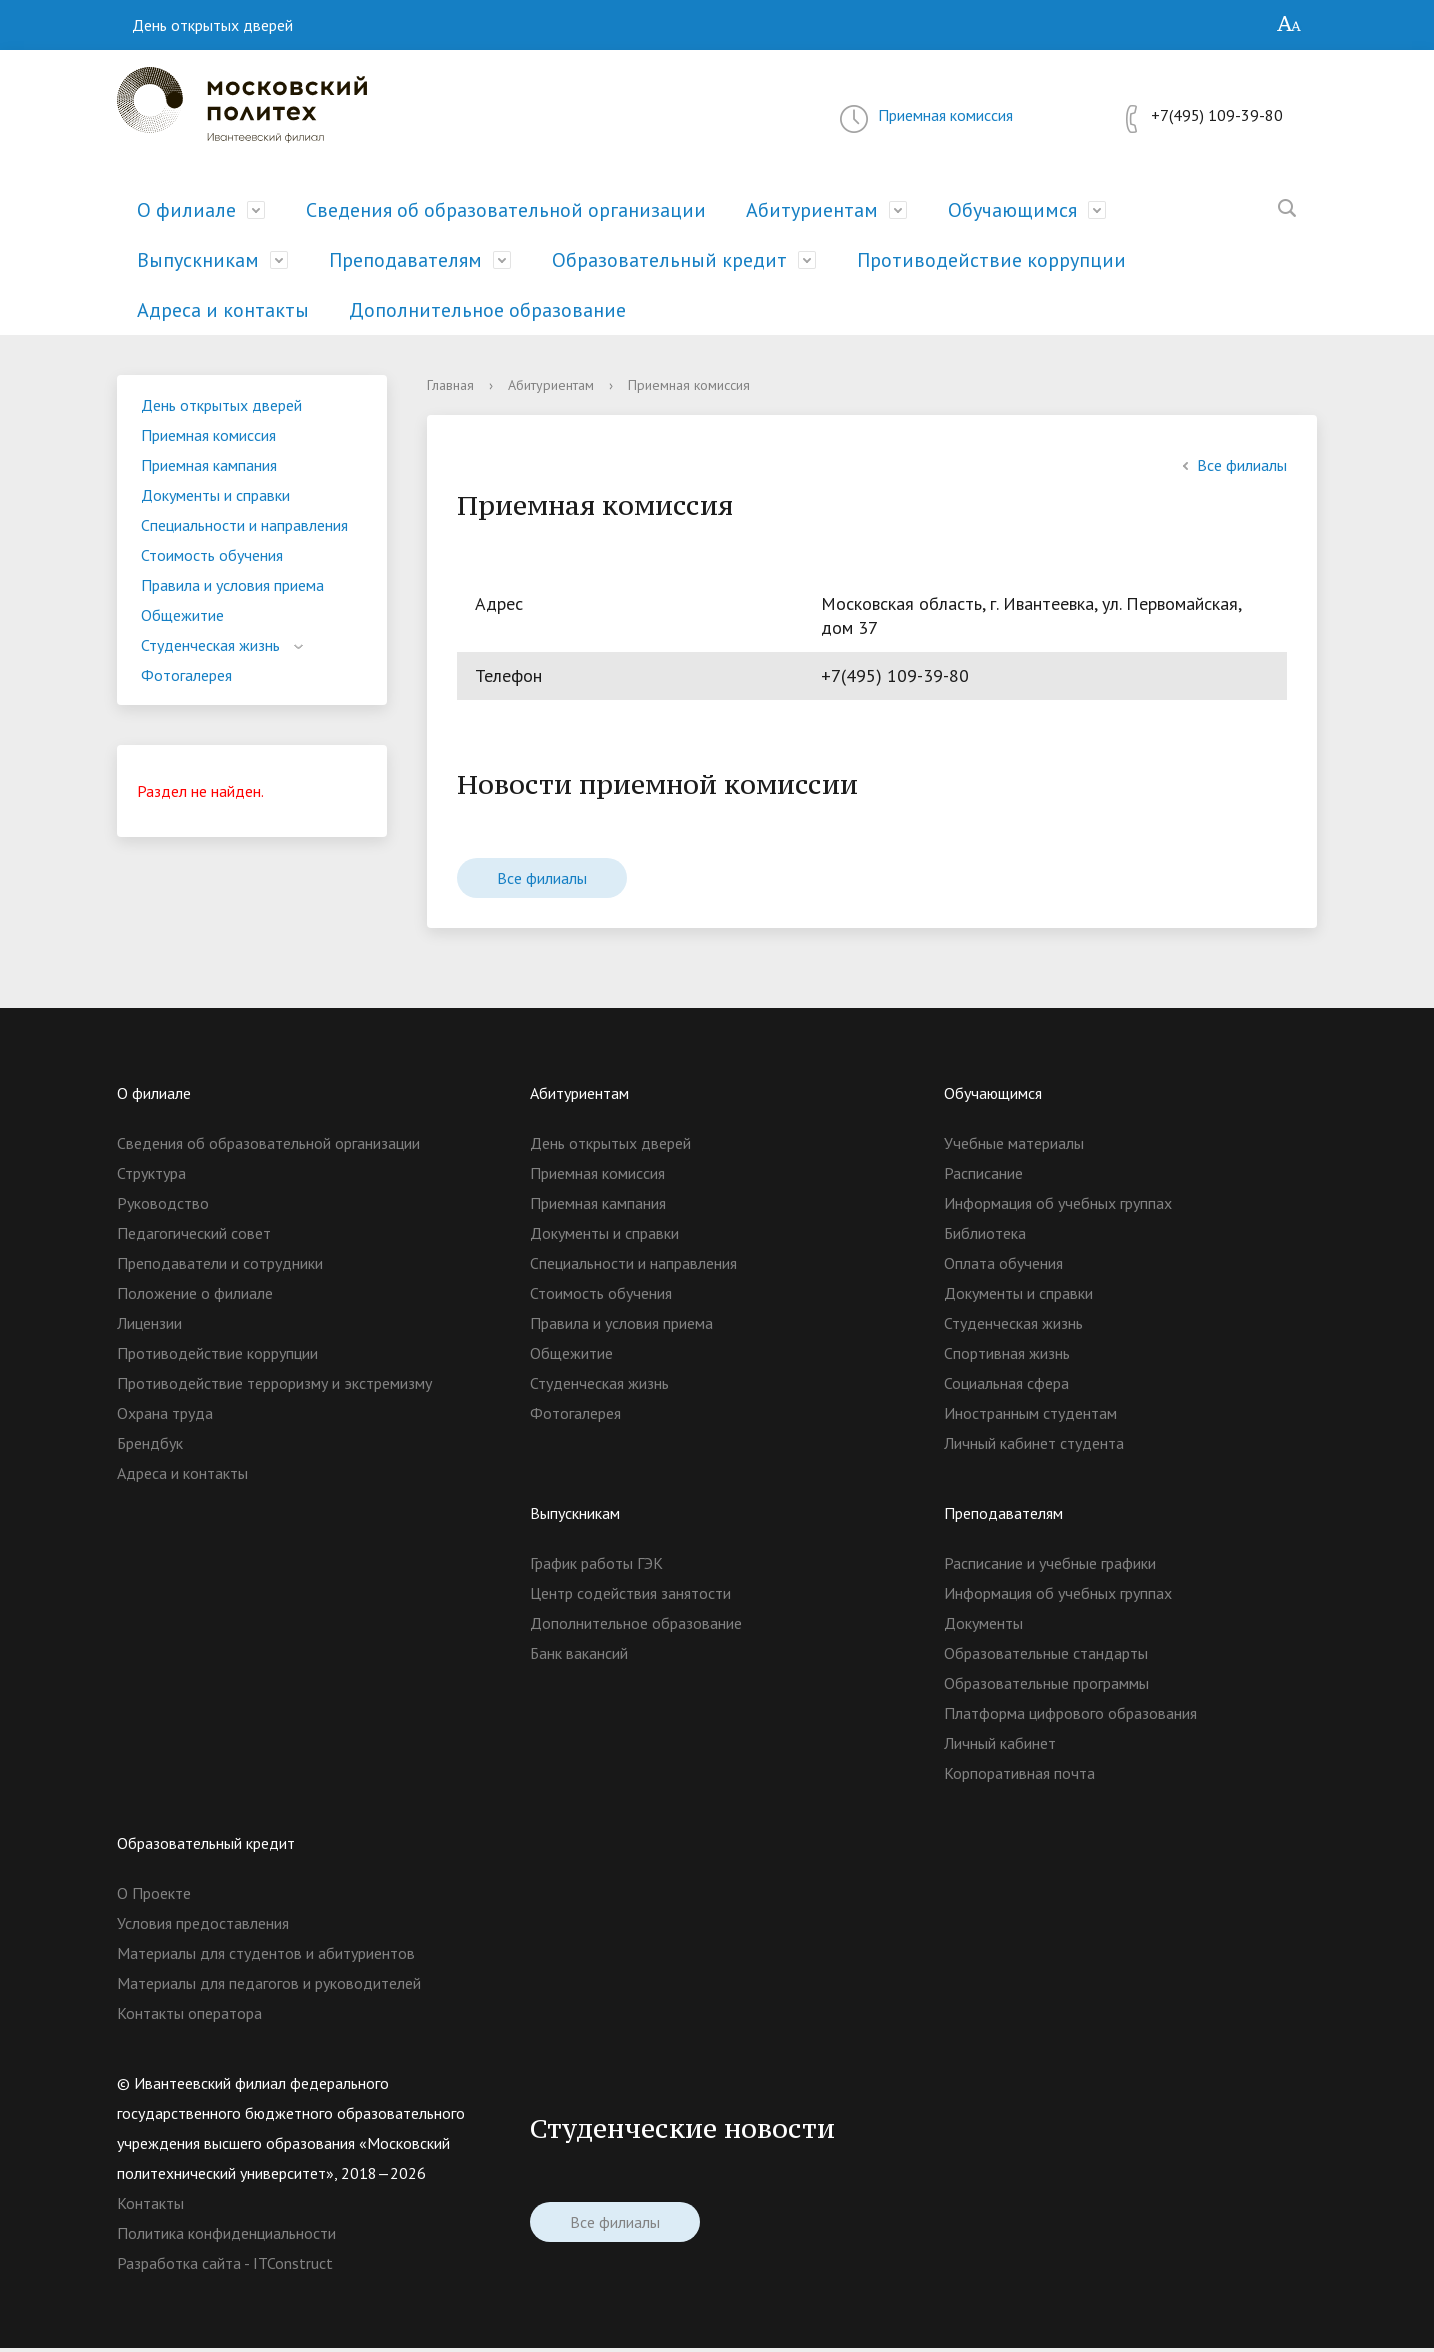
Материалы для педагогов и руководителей (269, 1987)
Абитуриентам (812, 210)
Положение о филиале (195, 1297)
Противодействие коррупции (991, 260)
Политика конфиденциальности (226, 2237)
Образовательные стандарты (1046, 1657)
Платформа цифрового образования (1070, 1717)
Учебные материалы (1014, 1147)
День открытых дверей (212, 25)
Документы (983, 1627)
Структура (151, 1177)
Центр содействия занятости (630, 1597)
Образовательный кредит (669, 260)
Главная (450, 385)
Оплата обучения (1003, 1267)
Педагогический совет (194, 1237)
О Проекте (154, 1897)
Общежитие (182, 615)
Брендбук (150, 1447)
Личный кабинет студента (1034, 1447)
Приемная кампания (209, 465)
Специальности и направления (244, 525)
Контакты (150, 2207)
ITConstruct (293, 2267)
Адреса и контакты (223, 310)
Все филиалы (1232, 465)
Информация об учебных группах (1058, 1207)
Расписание (983, 1177)
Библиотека (985, 1237)
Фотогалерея (186, 675)
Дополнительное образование (487, 310)
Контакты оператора (189, 2017)
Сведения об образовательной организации (506, 210)
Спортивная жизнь (1007, 1357)
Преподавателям (405, 260)
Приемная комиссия (945, 115)
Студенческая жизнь (210, 645)
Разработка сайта (179, 2267)
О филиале (186, 210)
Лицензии (149, 1327)
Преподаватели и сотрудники (220, 1267)
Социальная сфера (1006, 1387)
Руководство (163, 1207)
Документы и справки (215, 495)
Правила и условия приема (232, 585)
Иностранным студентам (1030, 1417)
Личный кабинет (1000, 1747)
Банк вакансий (579, 1657)
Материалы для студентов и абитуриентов (266, 1957)
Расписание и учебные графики (1050, 1567)
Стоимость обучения (212, 555)
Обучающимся (1012, 210)
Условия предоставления (203, 1927)
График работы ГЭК (596, 1567)
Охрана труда (165, 1417)
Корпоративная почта (1019, 1777)
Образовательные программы (1046, 1687)
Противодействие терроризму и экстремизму (274, 1387)
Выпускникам (198, 260)
